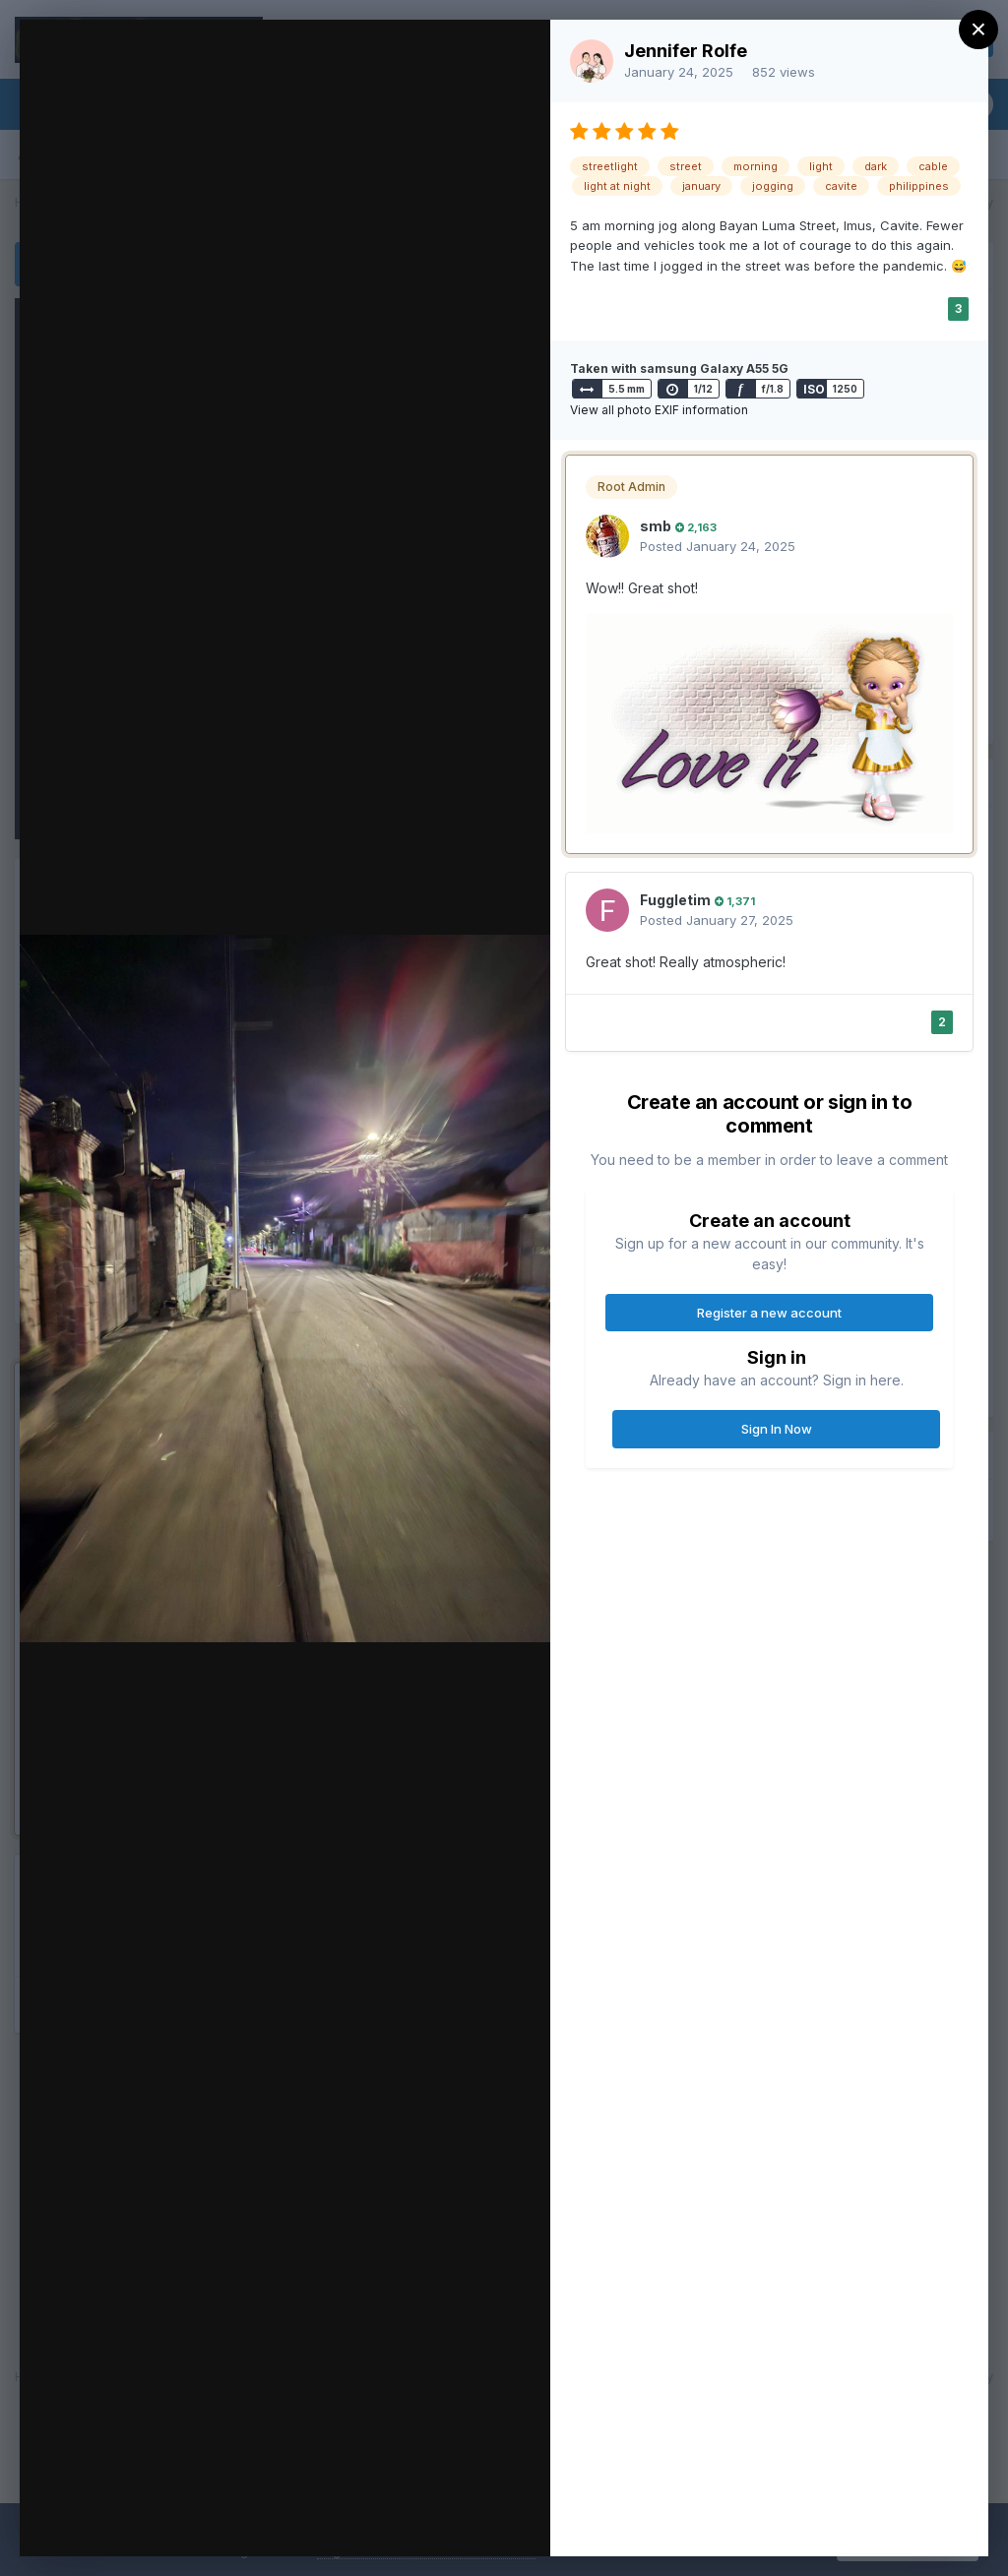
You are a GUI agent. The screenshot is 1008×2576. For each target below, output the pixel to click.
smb (655, 526)
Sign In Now (776, 1429)
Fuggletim (675, 899)
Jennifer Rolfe (685, 50)
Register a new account (769, 1312)
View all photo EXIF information (659, 409)
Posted (717, 546)
